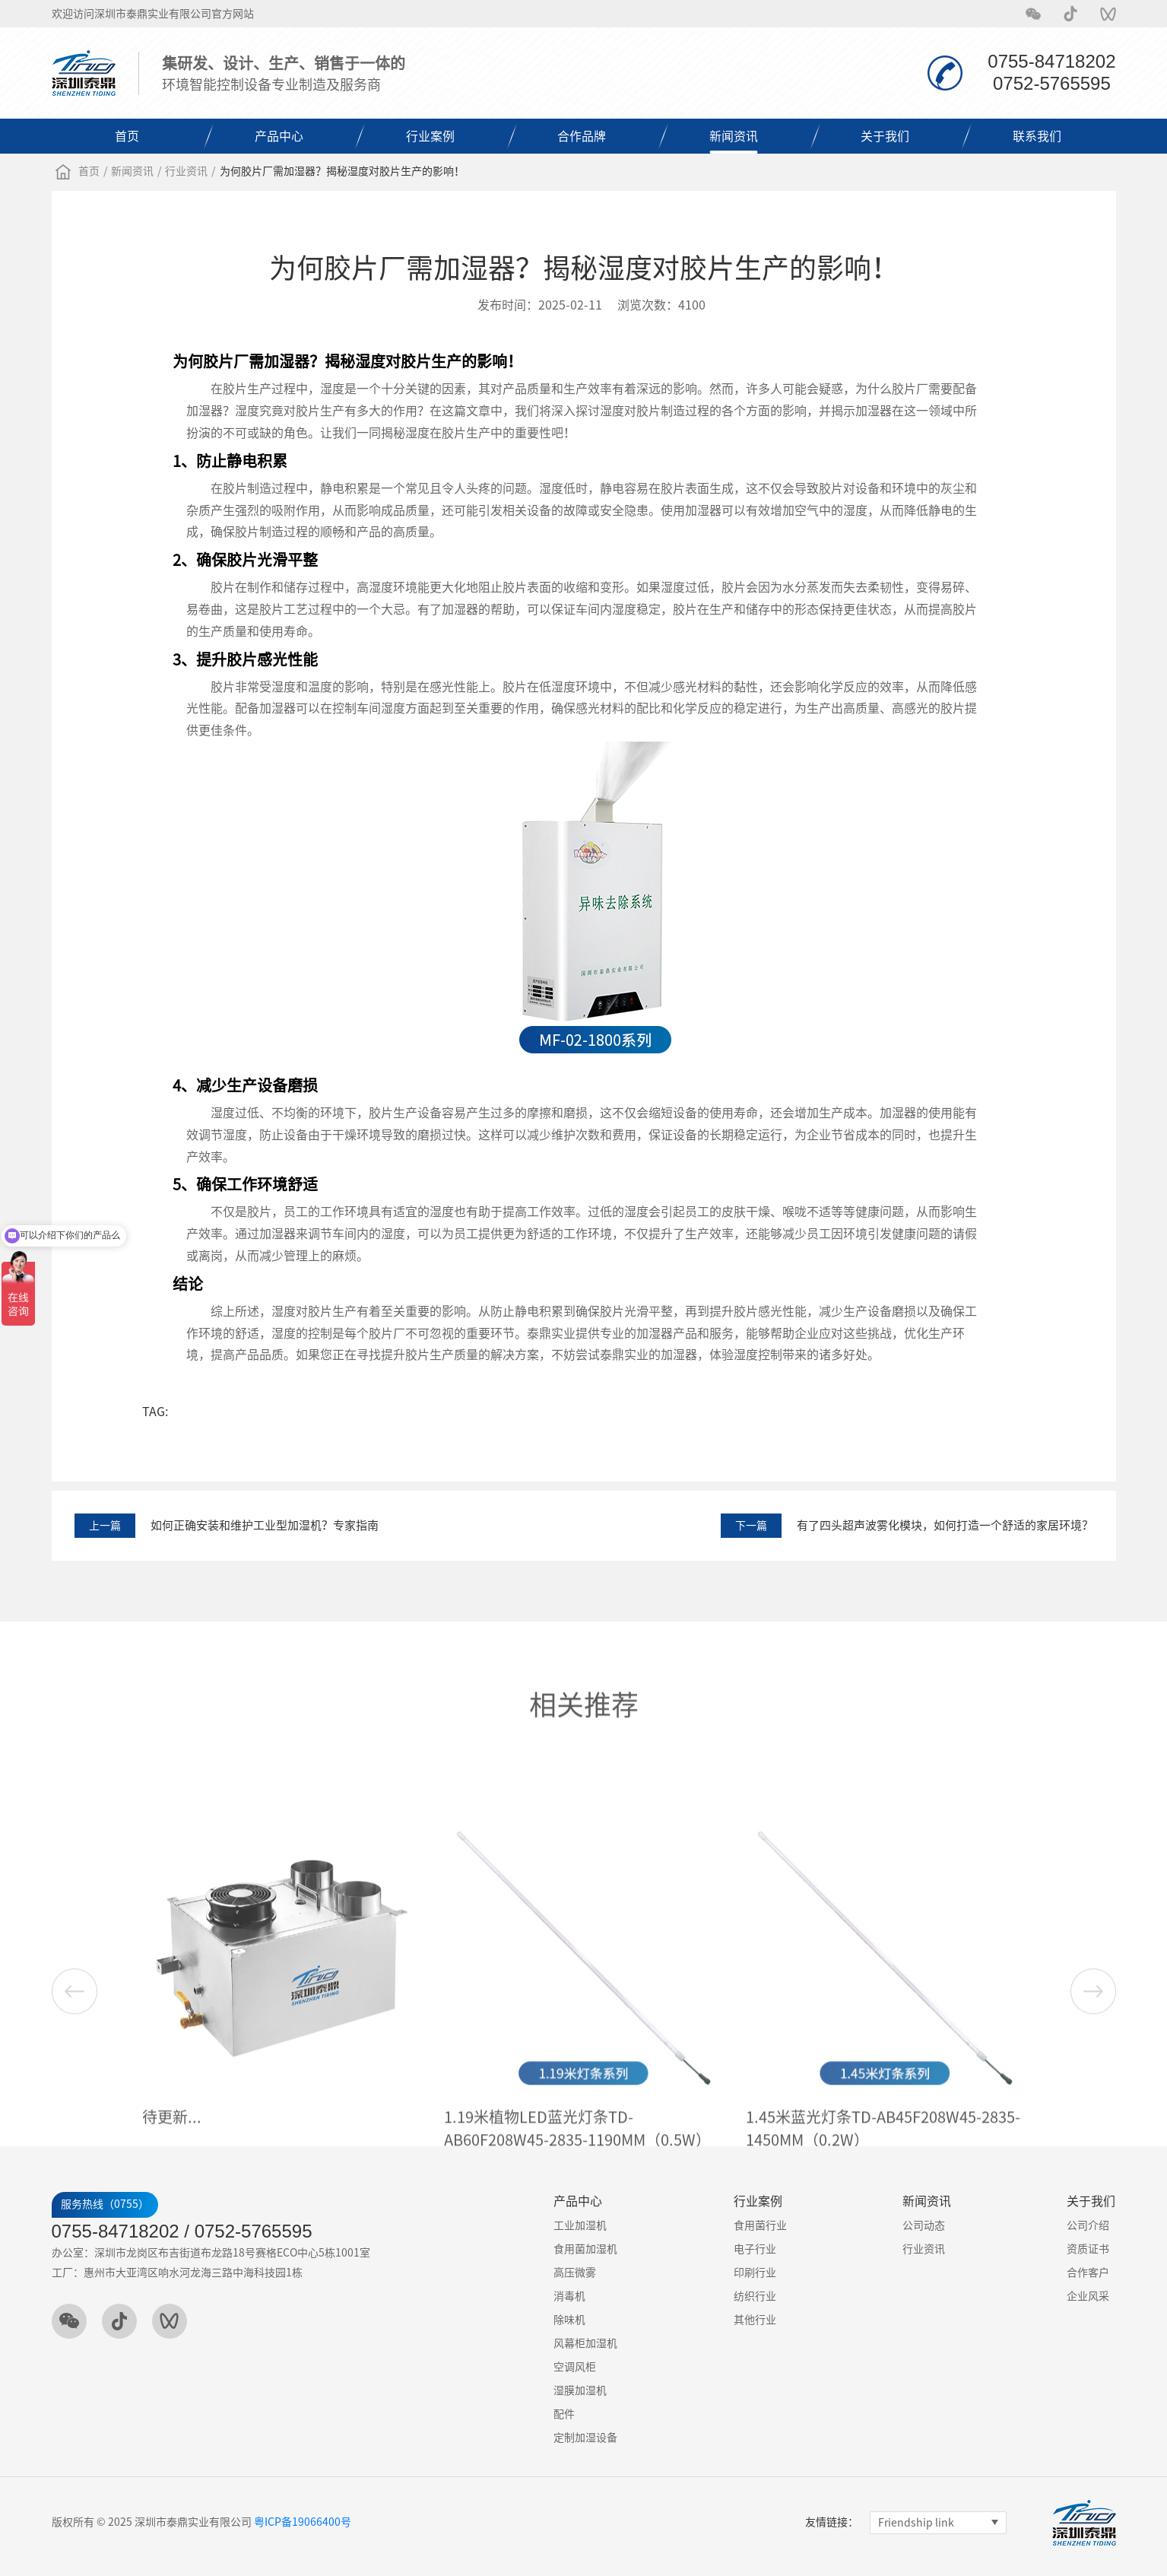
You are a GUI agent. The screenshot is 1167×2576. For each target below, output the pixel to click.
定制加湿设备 (585, 2437)
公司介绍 (1088, 2225)
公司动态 (923, 2225)
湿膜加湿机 (580, 2390)
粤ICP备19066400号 (302, 2522)
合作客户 (1088, 2272)
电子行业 (755, 2249)
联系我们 (1037, 136)
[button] (1093, 2110)
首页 (127, 136)
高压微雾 (574, 2272)
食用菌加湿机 (585, 2249)
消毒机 (569, 2296)
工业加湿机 (580, 2225)
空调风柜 (574, 2367)
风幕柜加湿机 (585, 2343)
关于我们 (885, 136)
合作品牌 (581, 136)
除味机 (569, 2319)
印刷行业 (755, 2272)
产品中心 (279, 136)
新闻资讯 (733, 136)
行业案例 (430, 136)
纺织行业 (755, 2296)
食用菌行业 (760, 2225)
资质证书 (1088, 2249)
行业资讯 (186, 171)
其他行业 (755, 2319)
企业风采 (1088, 2296)
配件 (564, 2414)
